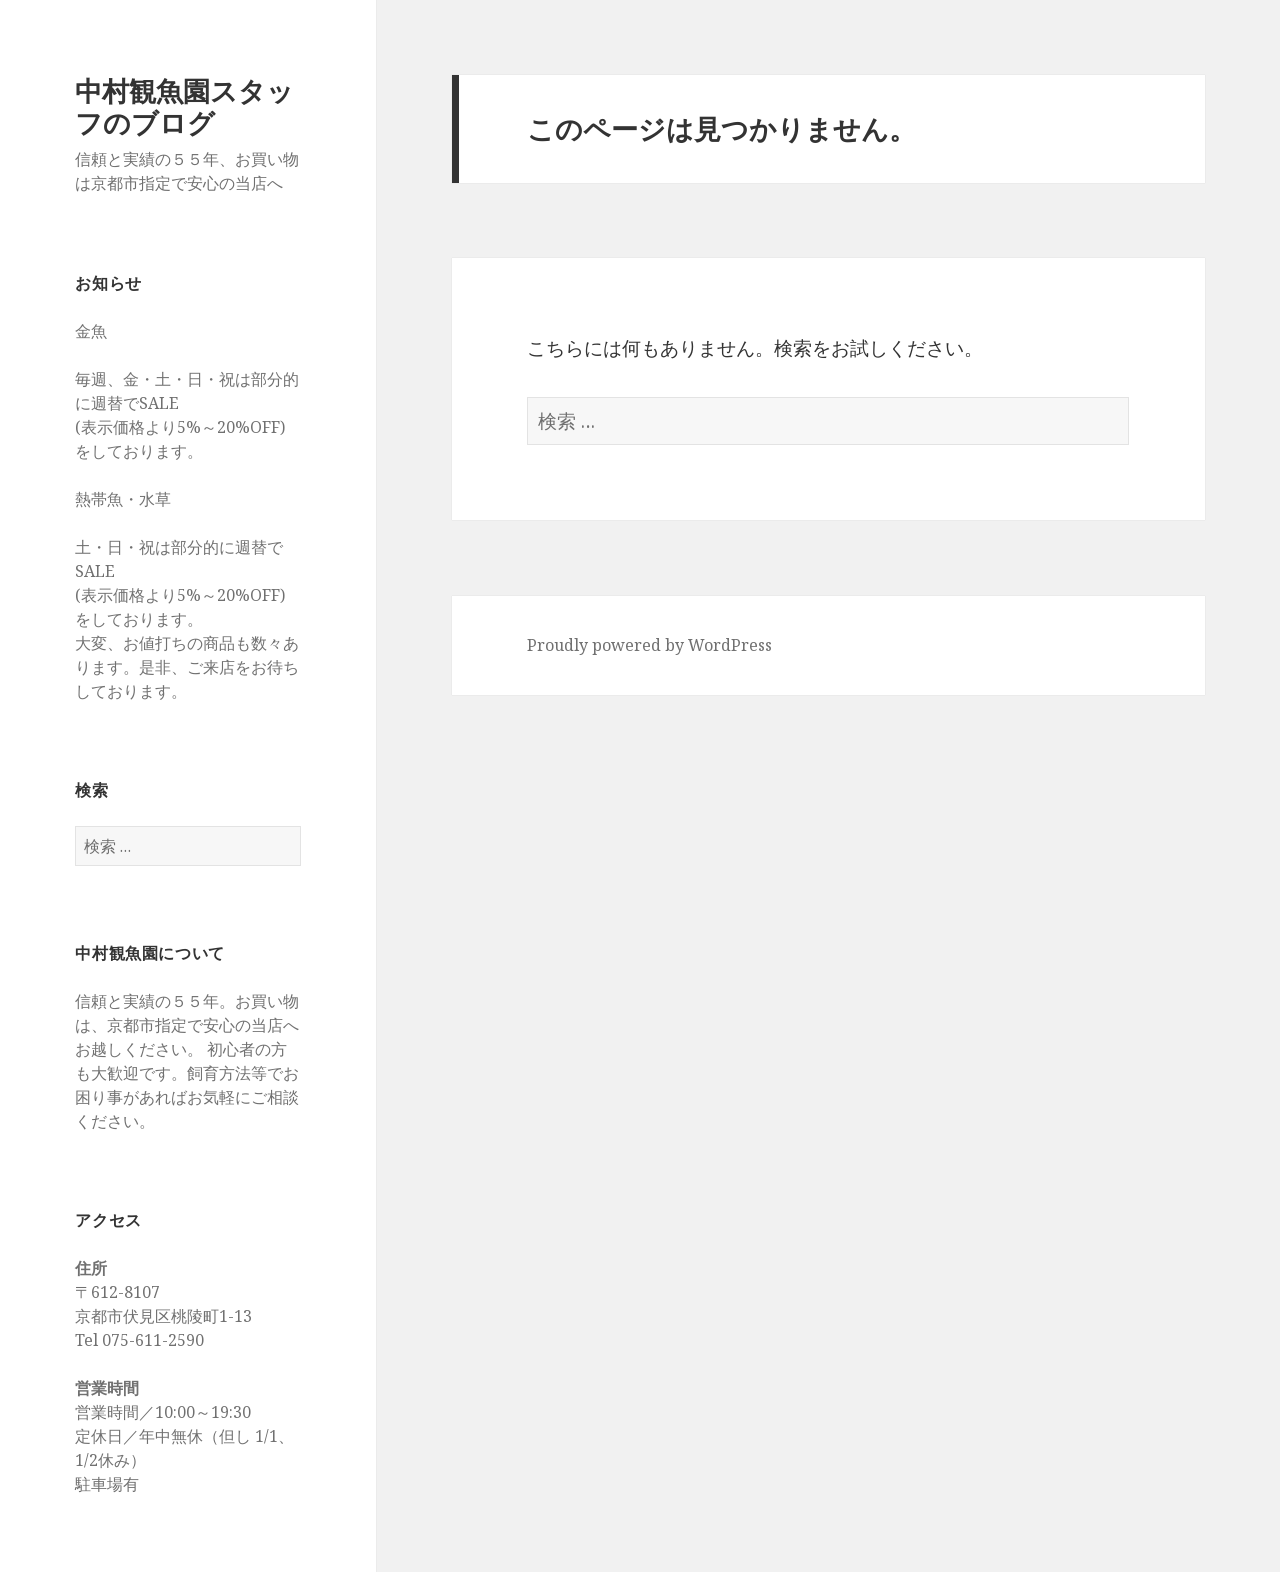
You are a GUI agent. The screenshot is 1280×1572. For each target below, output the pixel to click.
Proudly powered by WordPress (649, 645)
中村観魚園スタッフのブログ (184, 106)
